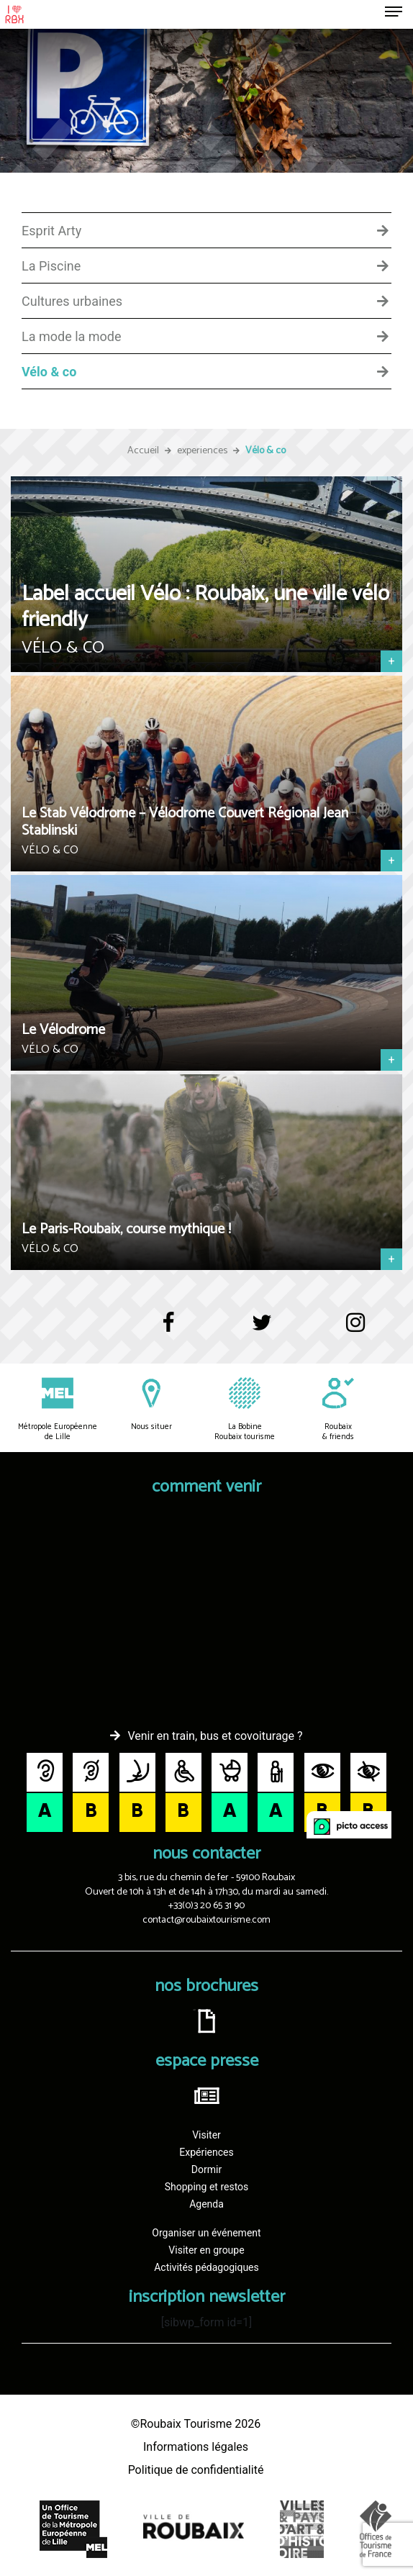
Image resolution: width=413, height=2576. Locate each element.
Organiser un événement (206, 2233)
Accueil (143, 451)
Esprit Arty (51, 231)
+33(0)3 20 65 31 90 (206, 1905)
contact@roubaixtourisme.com (206, 1920)
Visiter (206, 2135)
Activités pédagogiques (206, 2267)
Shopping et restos (207, 2186)
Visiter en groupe (206, 2250)
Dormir (206, 2169)
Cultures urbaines (72, 301)
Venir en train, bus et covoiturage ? (214, 1736)
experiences (202, 451)
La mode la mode (72, 336)
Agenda (206, 2204)
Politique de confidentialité (196, 2470)
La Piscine (51, 266)
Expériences (206, 2152)
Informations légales (195, 2447)
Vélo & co (49, 372)
